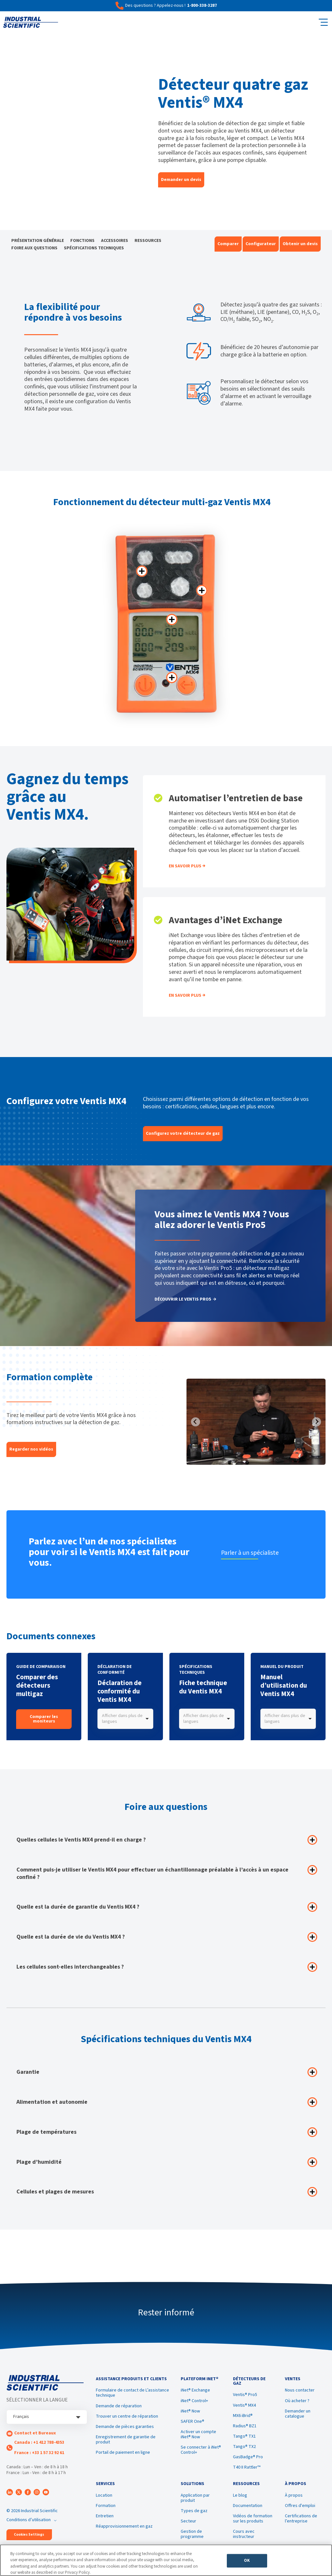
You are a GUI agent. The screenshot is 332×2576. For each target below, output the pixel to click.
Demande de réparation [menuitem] (119, 2407)
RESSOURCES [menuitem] (148, 240)
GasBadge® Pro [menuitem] (248, 2458)
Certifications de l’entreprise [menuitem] (301, 2522)
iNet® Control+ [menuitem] (194, 2402)
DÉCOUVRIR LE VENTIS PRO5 (183, 1300)
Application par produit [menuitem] (195, 2501)
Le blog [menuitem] (240, 2498)
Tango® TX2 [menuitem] (244, 2448)
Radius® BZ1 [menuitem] (245, 2427)
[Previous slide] (195, 1421)
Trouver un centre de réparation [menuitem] (127, 2418)
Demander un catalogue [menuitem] (297, 2415)
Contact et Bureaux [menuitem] (35, 2433)
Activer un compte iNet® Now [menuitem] (198, 2436)
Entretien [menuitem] (105, 2519)
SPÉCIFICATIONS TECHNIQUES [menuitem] (94, 248)
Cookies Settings (29, 2534)
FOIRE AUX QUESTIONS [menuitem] (34, 248)
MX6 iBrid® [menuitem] (243, 2417)
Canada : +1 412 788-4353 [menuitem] (39, 2442)
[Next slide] (316, 1421)
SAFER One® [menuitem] (192, 2423)
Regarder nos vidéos (31, 1449)
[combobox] (125, 1719)
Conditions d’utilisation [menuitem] (28, 2520)
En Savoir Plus (185, 866)
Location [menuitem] (104, 2498)
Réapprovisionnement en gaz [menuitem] (124, 2529)
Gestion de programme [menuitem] (192, 2537)
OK (247, 2562)
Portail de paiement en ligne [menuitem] (123, 2454)
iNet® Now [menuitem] (190, 2413)
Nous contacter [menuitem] (300, 2392)
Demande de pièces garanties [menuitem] (125, 2428)
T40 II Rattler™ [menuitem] (246, 2469)
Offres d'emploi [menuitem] (300, 2509)
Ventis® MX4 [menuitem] (244, 2406)
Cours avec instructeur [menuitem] (244, 2537)
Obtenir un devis (300, 244)
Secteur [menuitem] (188, 2524)
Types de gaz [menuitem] (194, 2514)
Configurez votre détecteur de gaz (183, 1133)
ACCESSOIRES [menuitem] (114, 240)
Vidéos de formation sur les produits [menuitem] (252, 2522)
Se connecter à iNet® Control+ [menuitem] (201, 2452)
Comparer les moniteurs (44, 1718)
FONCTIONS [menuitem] (82, 240)
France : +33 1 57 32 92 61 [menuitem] (39, 2453)
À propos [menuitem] (294, 2498)
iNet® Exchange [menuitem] (195, 2392)
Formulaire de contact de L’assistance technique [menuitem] (132, 2395)
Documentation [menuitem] (247, 2509)
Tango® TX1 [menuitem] (244, 2438)
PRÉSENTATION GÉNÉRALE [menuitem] (37, 240)
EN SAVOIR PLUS (185, 995)
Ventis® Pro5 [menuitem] (245, 2396)
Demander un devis (181, 179)
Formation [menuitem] (106, 2509)
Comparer (228, 244)
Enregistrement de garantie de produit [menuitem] (126, 2441)
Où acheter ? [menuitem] (297, 2402)
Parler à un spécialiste (252, 1552)
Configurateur (261, 244)
